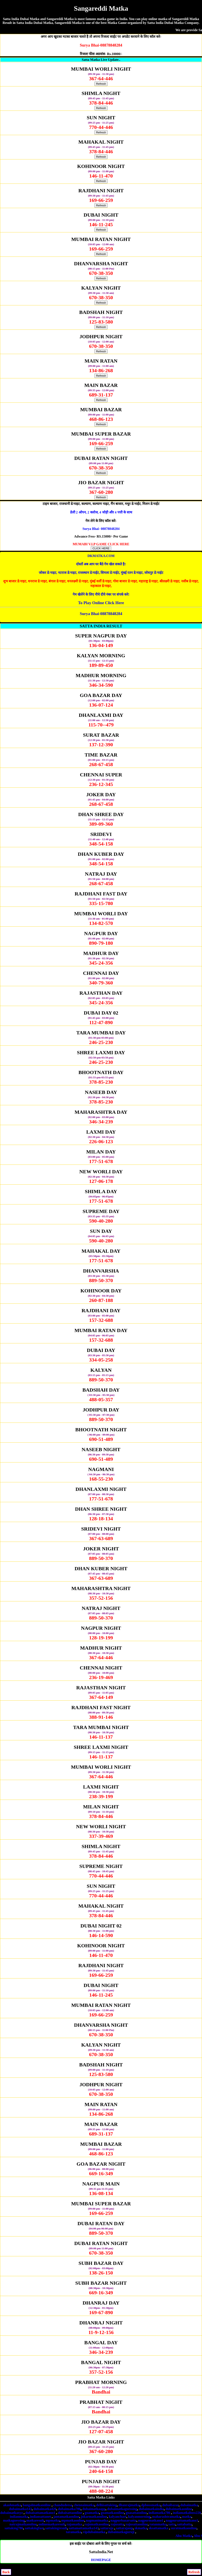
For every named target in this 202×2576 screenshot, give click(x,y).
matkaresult (35, 2520)
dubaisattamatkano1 (40, 2513)
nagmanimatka (97, 2520)
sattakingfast (34, 2528)
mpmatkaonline (72, 2520)
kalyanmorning (139, 2516)
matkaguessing (14, 2520)
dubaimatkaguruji (121, 2532)
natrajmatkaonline (23, 2524)
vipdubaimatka (94, 2532)
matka (186, 2516)
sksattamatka (159, 2528)
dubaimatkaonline (179, 2509)
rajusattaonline (137, 2524)
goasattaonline (136, 2513)
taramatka (73, 2532)
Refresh (101, 83)
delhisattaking (106, 2505)
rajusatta (117, 2524)
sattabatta (184, 2524)
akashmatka (12, 2505)
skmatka (140, 2528)
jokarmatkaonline (94, 2516)
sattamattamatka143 (84, 2528)
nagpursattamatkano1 (182, 2520)
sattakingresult (56, 2528)
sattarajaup (124, 2528)
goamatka (92, 2513)
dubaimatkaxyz (12, 2513)
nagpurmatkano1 (151, 2520)
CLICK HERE (101, 548)
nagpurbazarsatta (124, 2520)
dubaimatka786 (69, 2509)
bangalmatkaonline (37, 2505)
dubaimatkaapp (94, 2509)
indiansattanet (41, 2516)
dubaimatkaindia (151, 2509)
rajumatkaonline (97, 2524)
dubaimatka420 (44, 2509)
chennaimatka (84, 2505)
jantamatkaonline (66, 2516)
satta (171, 2524)
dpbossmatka (151, 2505)
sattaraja (107, 2528)
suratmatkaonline (184, 2528)
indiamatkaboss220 (187, 2513)
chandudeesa (62, 2505)
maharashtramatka (166, 2516)
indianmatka (19, 2516)
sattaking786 (13, 2528)
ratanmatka (158, 2524)
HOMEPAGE (101, 2560)
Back (6, 2572)
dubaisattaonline (70, 2513)
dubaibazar (170, 2505)
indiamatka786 (160, 2513)
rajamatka (75, 2524)
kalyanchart (117, 2516)
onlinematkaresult (51, 2524)
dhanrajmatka (129, 2505)
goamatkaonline (112, 2513)
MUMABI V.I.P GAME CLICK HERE (101, 546)
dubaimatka (189, 2505)
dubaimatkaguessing (122, 2509)
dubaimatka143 (20, 2509)
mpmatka (53, 2520)
